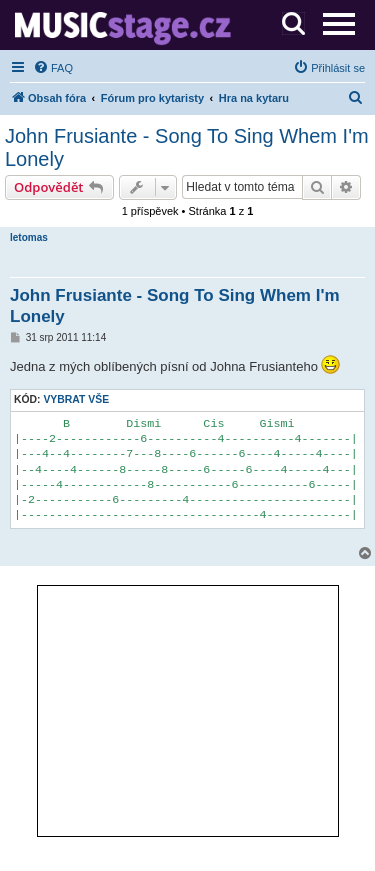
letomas (29, 237)
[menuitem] (53, 68)
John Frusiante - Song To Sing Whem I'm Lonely (187, 147)
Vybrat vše (76, 399)
